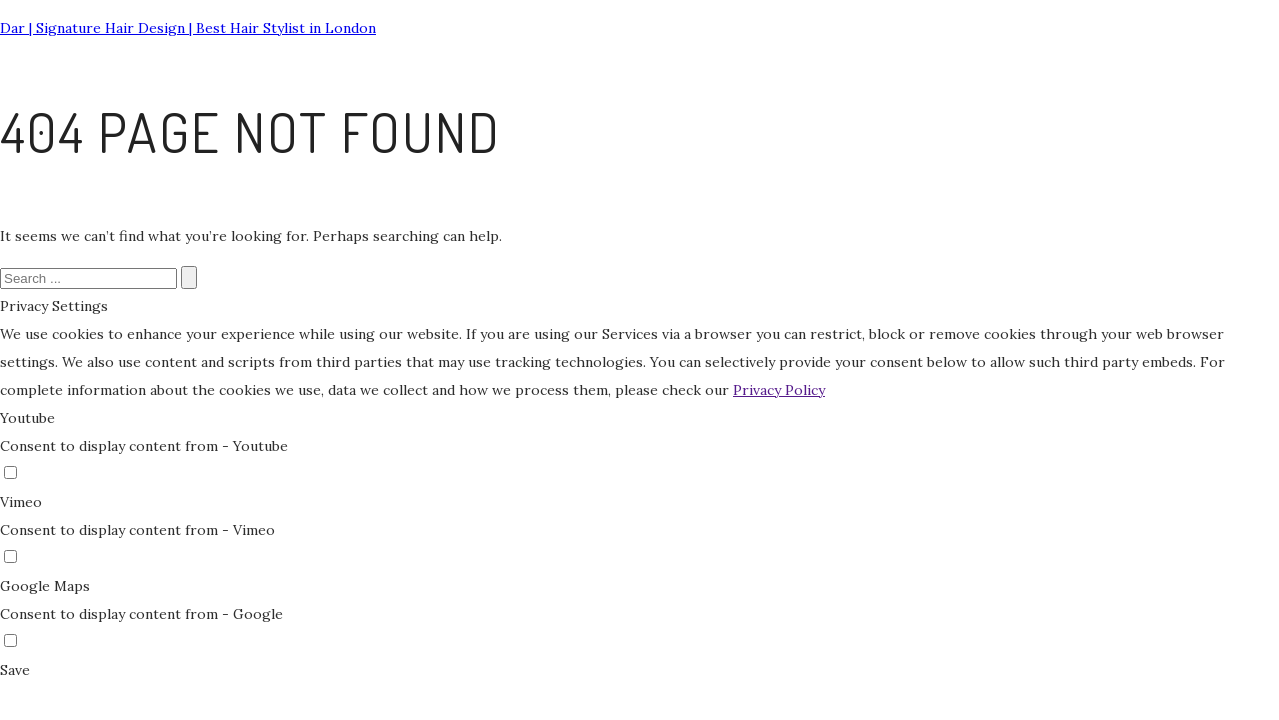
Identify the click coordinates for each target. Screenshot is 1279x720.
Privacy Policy (779, 390)
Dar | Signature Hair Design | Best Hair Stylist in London (188, 28)
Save (15, 670)
